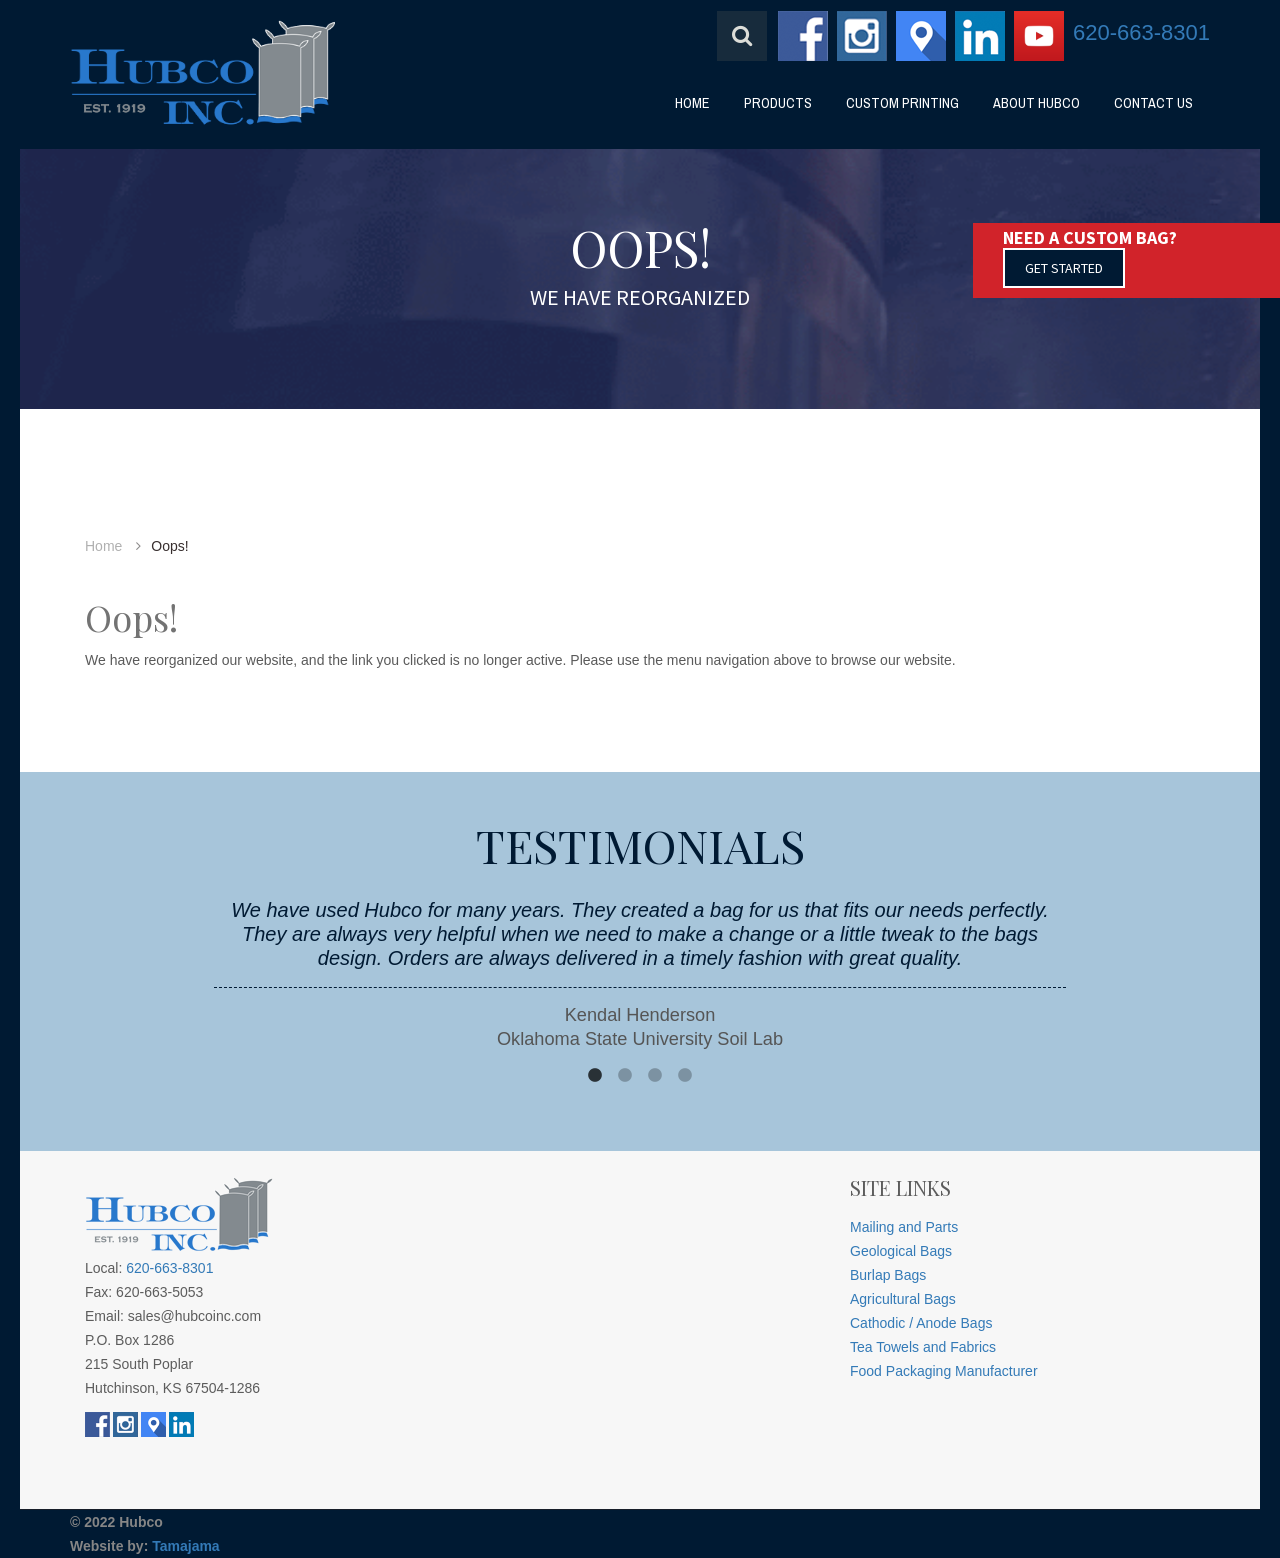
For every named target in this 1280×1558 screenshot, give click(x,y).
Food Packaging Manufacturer (944, 1371)
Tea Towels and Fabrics (923, 1347)
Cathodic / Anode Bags (921, 1323)
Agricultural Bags (903, 1299)
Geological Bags (901, 1251)
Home (103, 546)
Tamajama (185, 1546)
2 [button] (625, 1076)
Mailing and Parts (904, 1227)
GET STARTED (1064, 268)
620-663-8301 (1141, 32)
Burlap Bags (888, 1275)
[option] (640, 974)
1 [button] (595, 1076)
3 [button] (655, 1076)
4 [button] (685, 1076)
